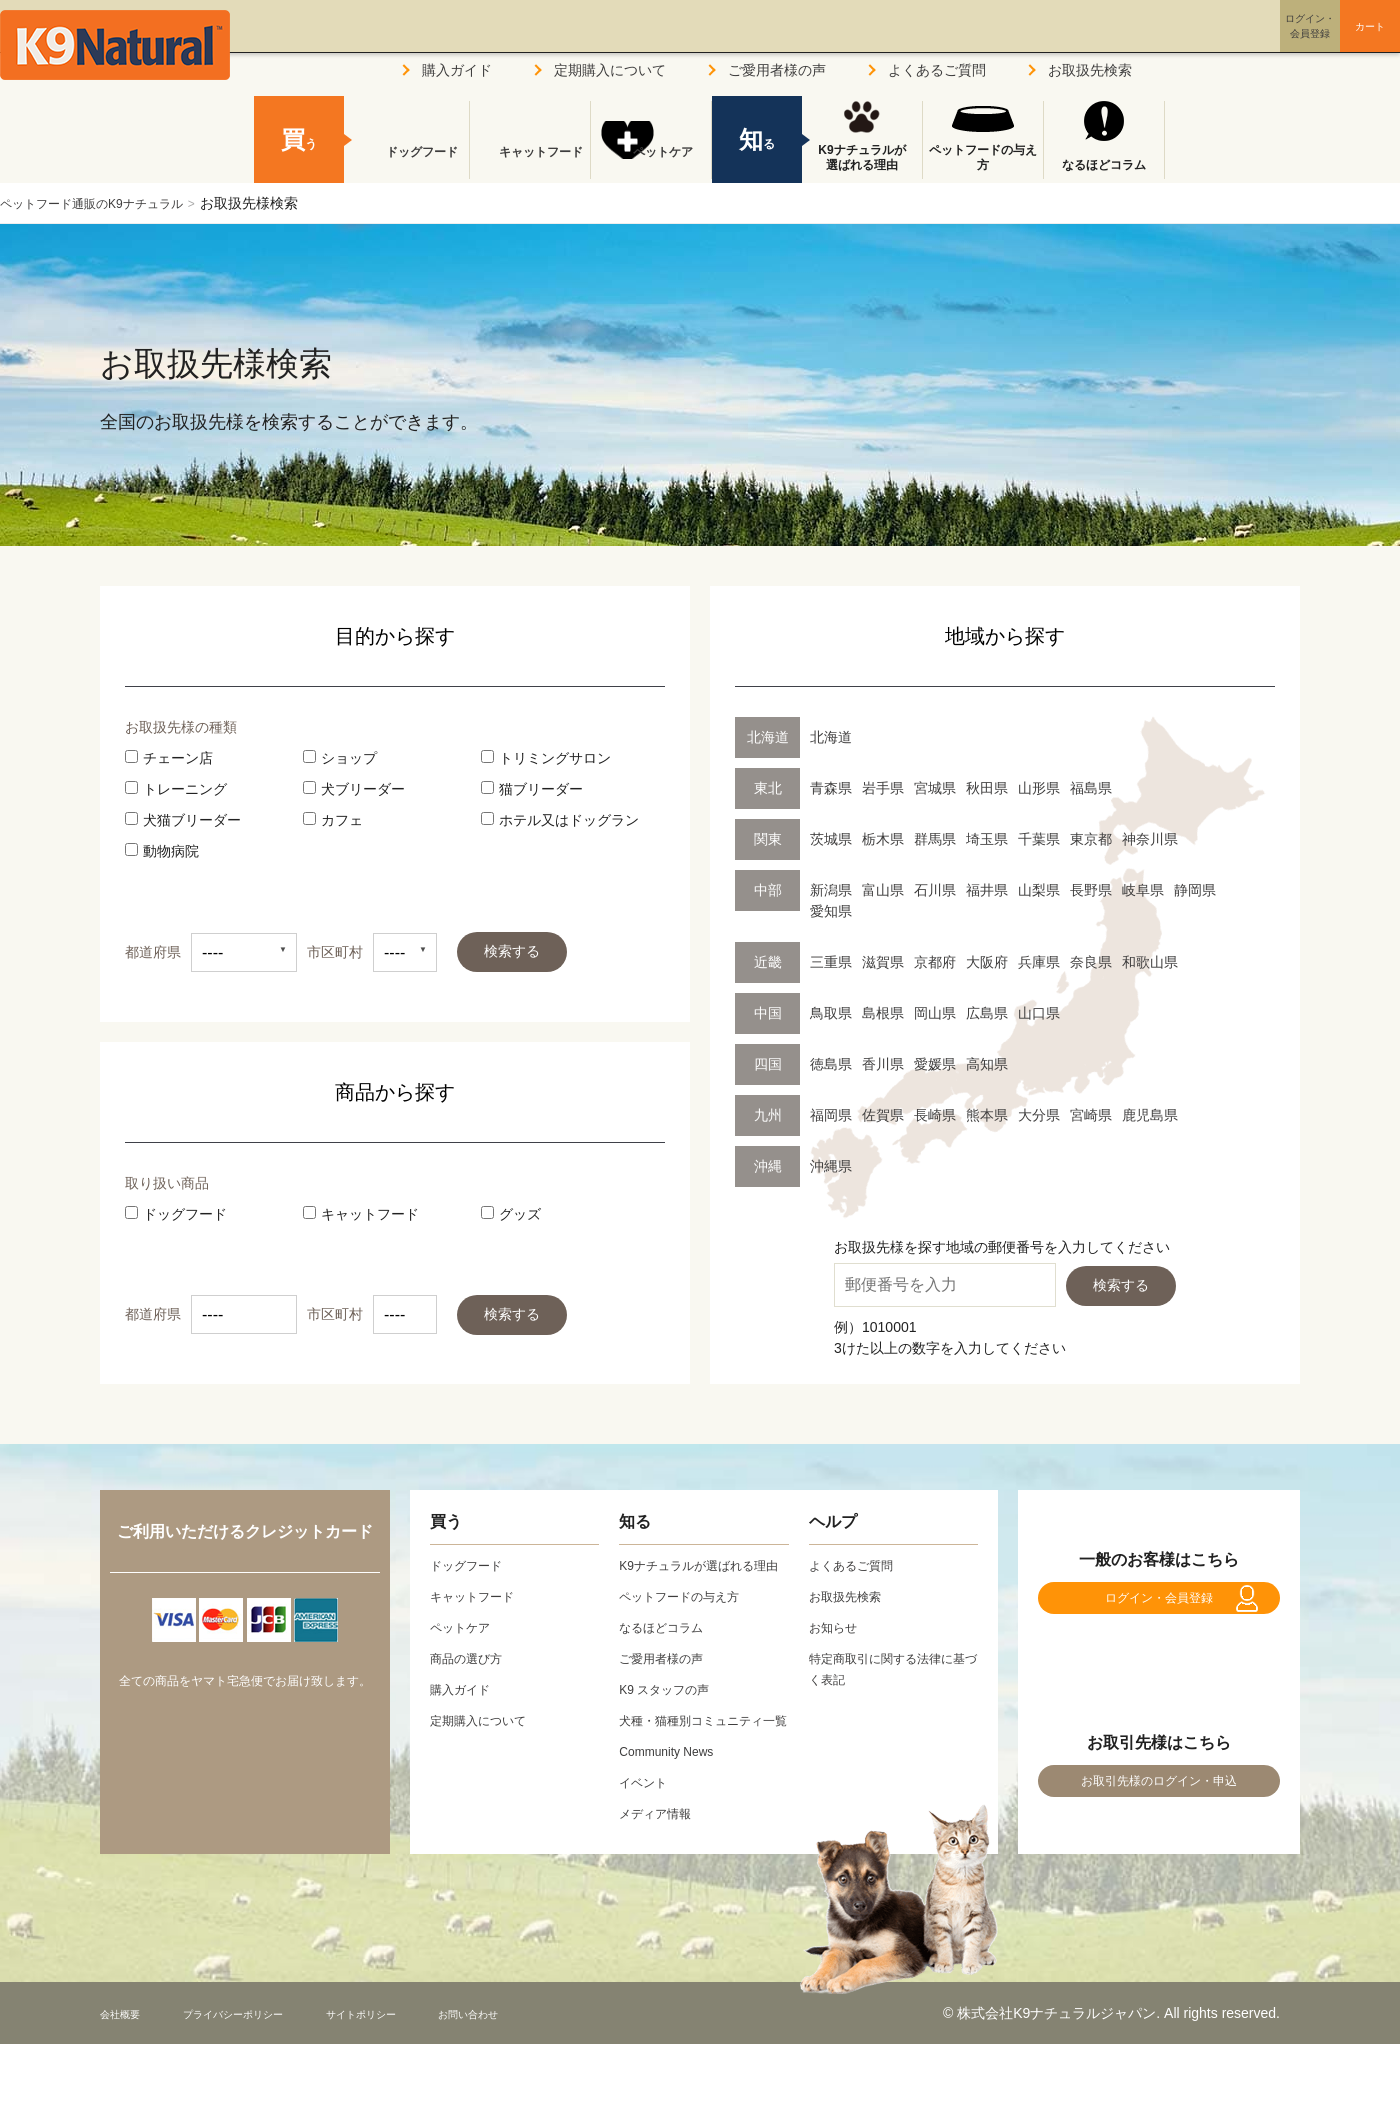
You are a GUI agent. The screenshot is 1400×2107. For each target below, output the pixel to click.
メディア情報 (661, 1855)
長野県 (1091, 890)
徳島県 (831, 1064)
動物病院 (162, 851)
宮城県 (935, 788)
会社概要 (128, 2055)
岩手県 (883, 788)
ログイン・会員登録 (1159, 1608)
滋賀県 (883, 962)
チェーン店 (169, 758)
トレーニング (176, 789)
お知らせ (837, 1627)
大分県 (1039, 1115)
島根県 (883, 1013)
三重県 (831, 962)
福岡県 (831, 1115)
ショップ (340, 758)
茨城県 (831, 839)
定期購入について (610, 70)
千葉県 (1039, 839)
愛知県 (831, 911)
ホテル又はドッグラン (560, 820)
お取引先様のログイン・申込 (1159, 1811)
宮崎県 (1091, 1115)
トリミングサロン (546, 758)
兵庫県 (1039, 962)
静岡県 (1195, 890)
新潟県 (831, 890)
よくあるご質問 (937, 70)
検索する (512, 951)
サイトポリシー (431, 2055)
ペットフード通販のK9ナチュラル (106, 203)
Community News (674, 1793)
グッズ (511, 1214)
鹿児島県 (1150, 1115)
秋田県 (987, 788)
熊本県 (987, 1115)
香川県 (883, 1064)
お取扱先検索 (1090, 70)
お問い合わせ (564, 2055)
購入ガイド (457, 70)
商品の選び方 (472, 1658)
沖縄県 (831, 1166)
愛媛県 (935, 1064)
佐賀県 (883, 1115)
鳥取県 (831, 1013)
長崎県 (935, 1115)
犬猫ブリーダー (183, 820)
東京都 (1091, 839)
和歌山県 (1150, 962)
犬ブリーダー (354, 789)
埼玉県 (987, 839)
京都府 (935, 962)
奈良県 (1091, 962)
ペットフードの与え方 (983, 158)
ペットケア (651, 165)
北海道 (831, 737)
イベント (647, 1824)
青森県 (831, 788)
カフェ (333, 820)
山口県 (1039, 1013)
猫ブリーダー (532, 789)
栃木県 (883, 839)
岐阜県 (1143, 890)
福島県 (1091, 788)
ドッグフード (176, 1214)
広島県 (987, 1013)
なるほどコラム (1104, 165)
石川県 (935, 890)
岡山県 (935, 1013)
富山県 (883, 890)
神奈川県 (1150, 839)
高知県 (987, 1064)
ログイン (1214, 43)
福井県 (987, 890)
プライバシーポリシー (269, 2055)
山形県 (1039, 788)
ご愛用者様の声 (777, 70)
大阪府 (987, 962)
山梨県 (1039, 890)
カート (1328, 43)
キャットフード (361, 1214)
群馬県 (935, 839)
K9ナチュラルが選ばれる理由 (861, 158)
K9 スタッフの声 (671, 1710)
